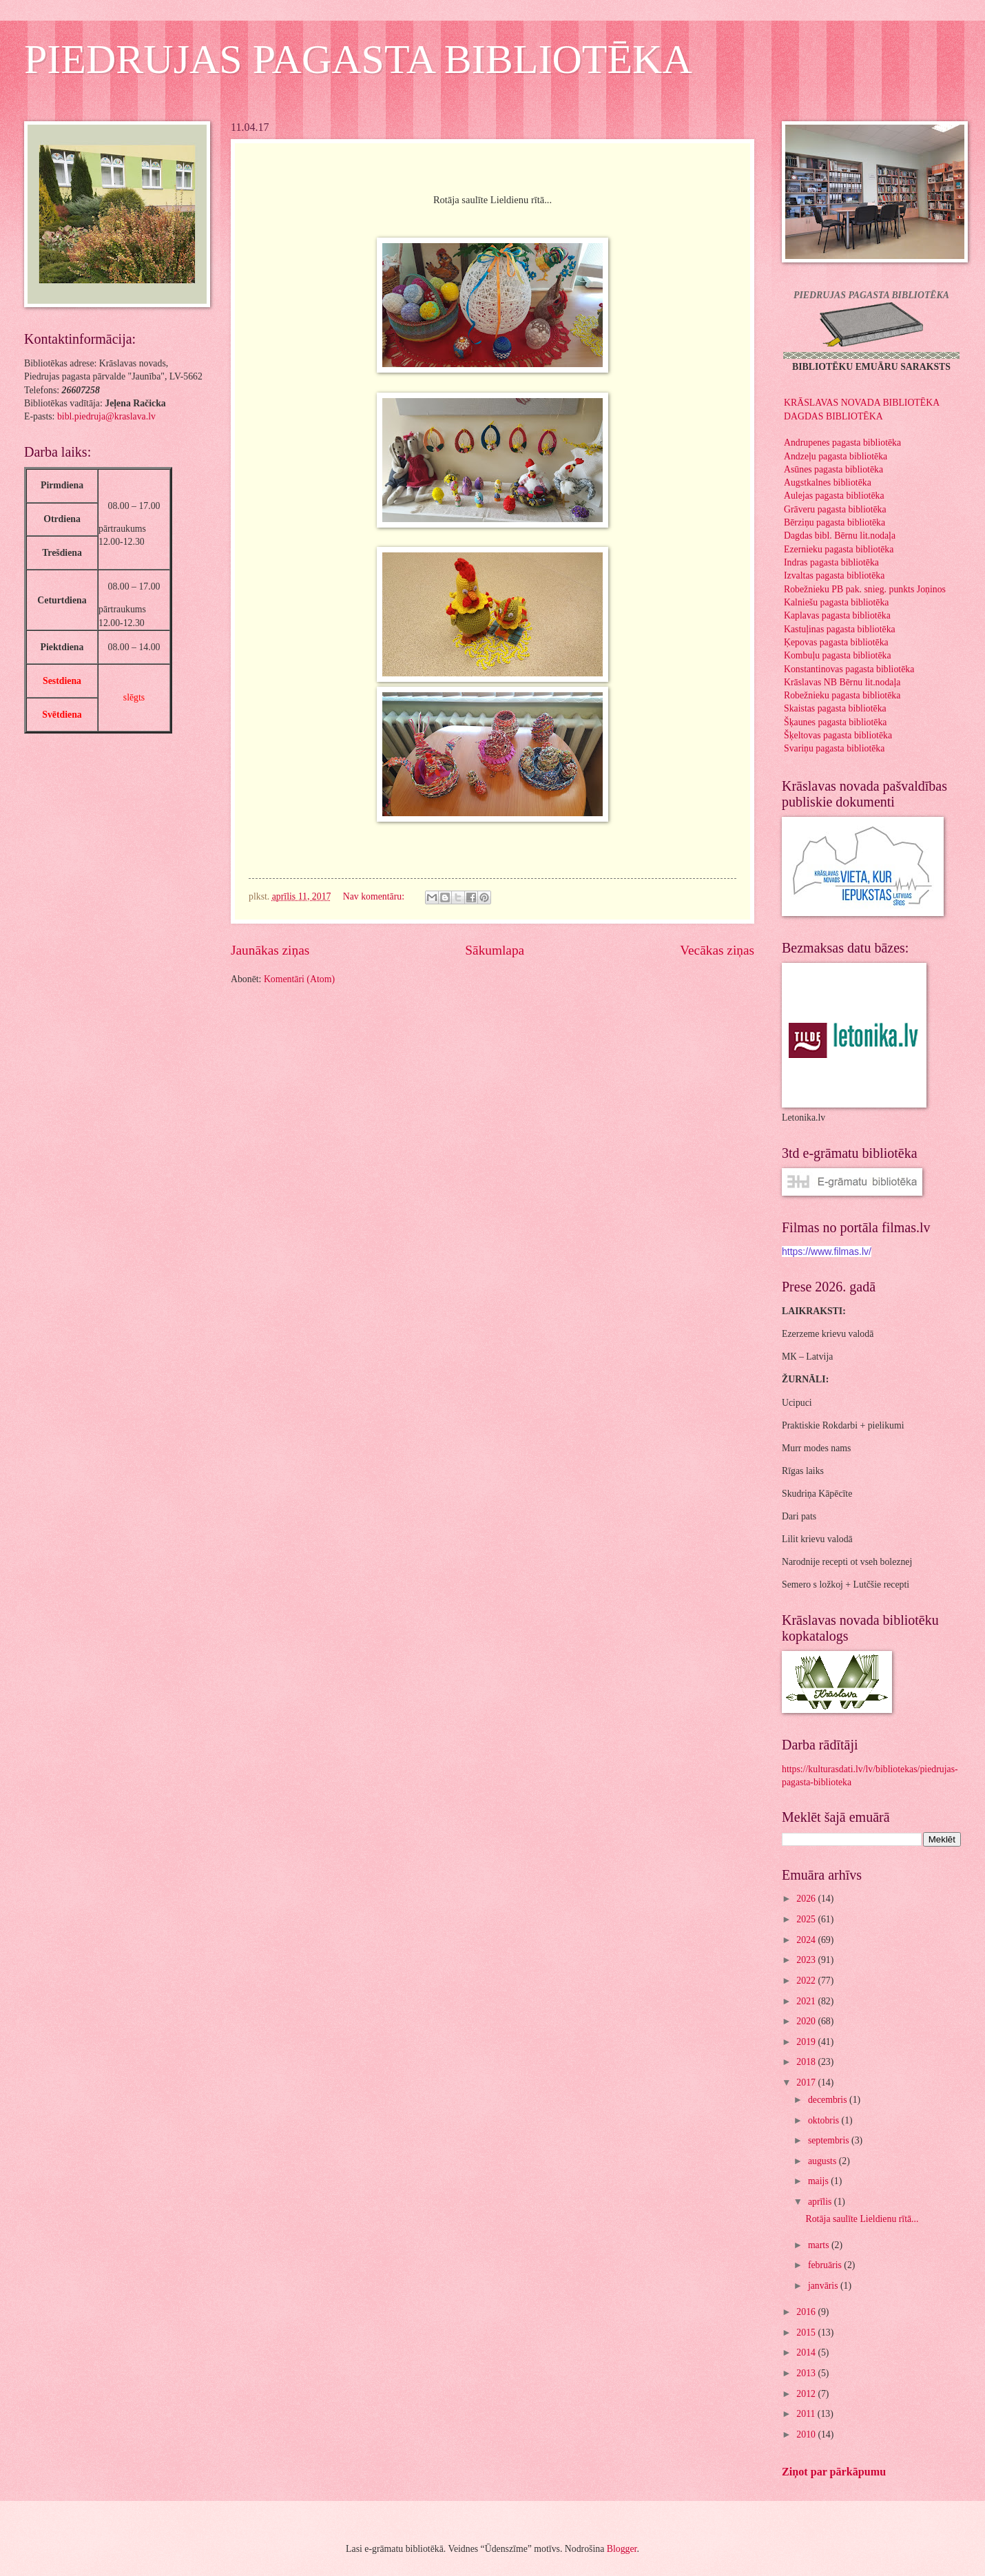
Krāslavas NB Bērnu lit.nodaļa (842, 682)
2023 (807, 1960)
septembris (829, 2140)
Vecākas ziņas (717, 950)
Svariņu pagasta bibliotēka (834, 748)
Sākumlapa (494, 950)
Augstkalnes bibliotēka (827, 482)
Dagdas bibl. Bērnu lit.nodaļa (839, 535)
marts (819, 2245)
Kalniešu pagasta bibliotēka (836, 602)
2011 (807, 2414)
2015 (807, 2332)
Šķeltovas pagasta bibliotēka (838, 735)
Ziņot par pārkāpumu (834, 2472)
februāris (826, 2265)
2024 (807, 1940)
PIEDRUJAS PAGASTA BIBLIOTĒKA (358, 59)
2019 (807, 2042)
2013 (807, 2373)
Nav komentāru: (375, 896)
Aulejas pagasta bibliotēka (834, 495)
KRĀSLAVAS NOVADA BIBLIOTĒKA (862, 402)
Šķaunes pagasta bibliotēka (835, 722)
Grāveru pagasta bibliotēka (835, 509)
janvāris (824, 2286)
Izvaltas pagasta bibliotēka (834, 575)
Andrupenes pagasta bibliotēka (842, 442)
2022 (807, 1980)
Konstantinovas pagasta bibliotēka (849, 669)
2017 (807, 2082)
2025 (807, 1919)
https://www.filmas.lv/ (826, 1251)
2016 (807, 2312)
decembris (828, 2100)
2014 (807, 2352)
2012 (807, 2394)
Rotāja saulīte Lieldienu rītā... (861, 2219)
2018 (807, 2062)
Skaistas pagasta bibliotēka (835, 708)
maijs (819, 2181)
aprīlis (821, 2201)
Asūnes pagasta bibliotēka (833, 469)
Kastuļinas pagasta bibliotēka (839, 629)
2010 (807, 2434)
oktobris (825, 2120)
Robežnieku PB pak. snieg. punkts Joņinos (865, 589)
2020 (807, 2021)
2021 (807, 2001)
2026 (807, 1898)
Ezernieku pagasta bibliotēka (838, 549)
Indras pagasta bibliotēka (831, 562)
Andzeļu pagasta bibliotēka (835, 456)
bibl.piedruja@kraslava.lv (106, 416)
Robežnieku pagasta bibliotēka (842, 695)
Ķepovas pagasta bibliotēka (836, 642)
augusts (823, 2161)
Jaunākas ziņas (270, 950)
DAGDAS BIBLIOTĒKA (833, 416)
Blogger (622, 2549)
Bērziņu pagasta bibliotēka (834, 522)
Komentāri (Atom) (299, 979)
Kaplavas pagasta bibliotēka (837, 615)
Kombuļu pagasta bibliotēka (837, 655)
